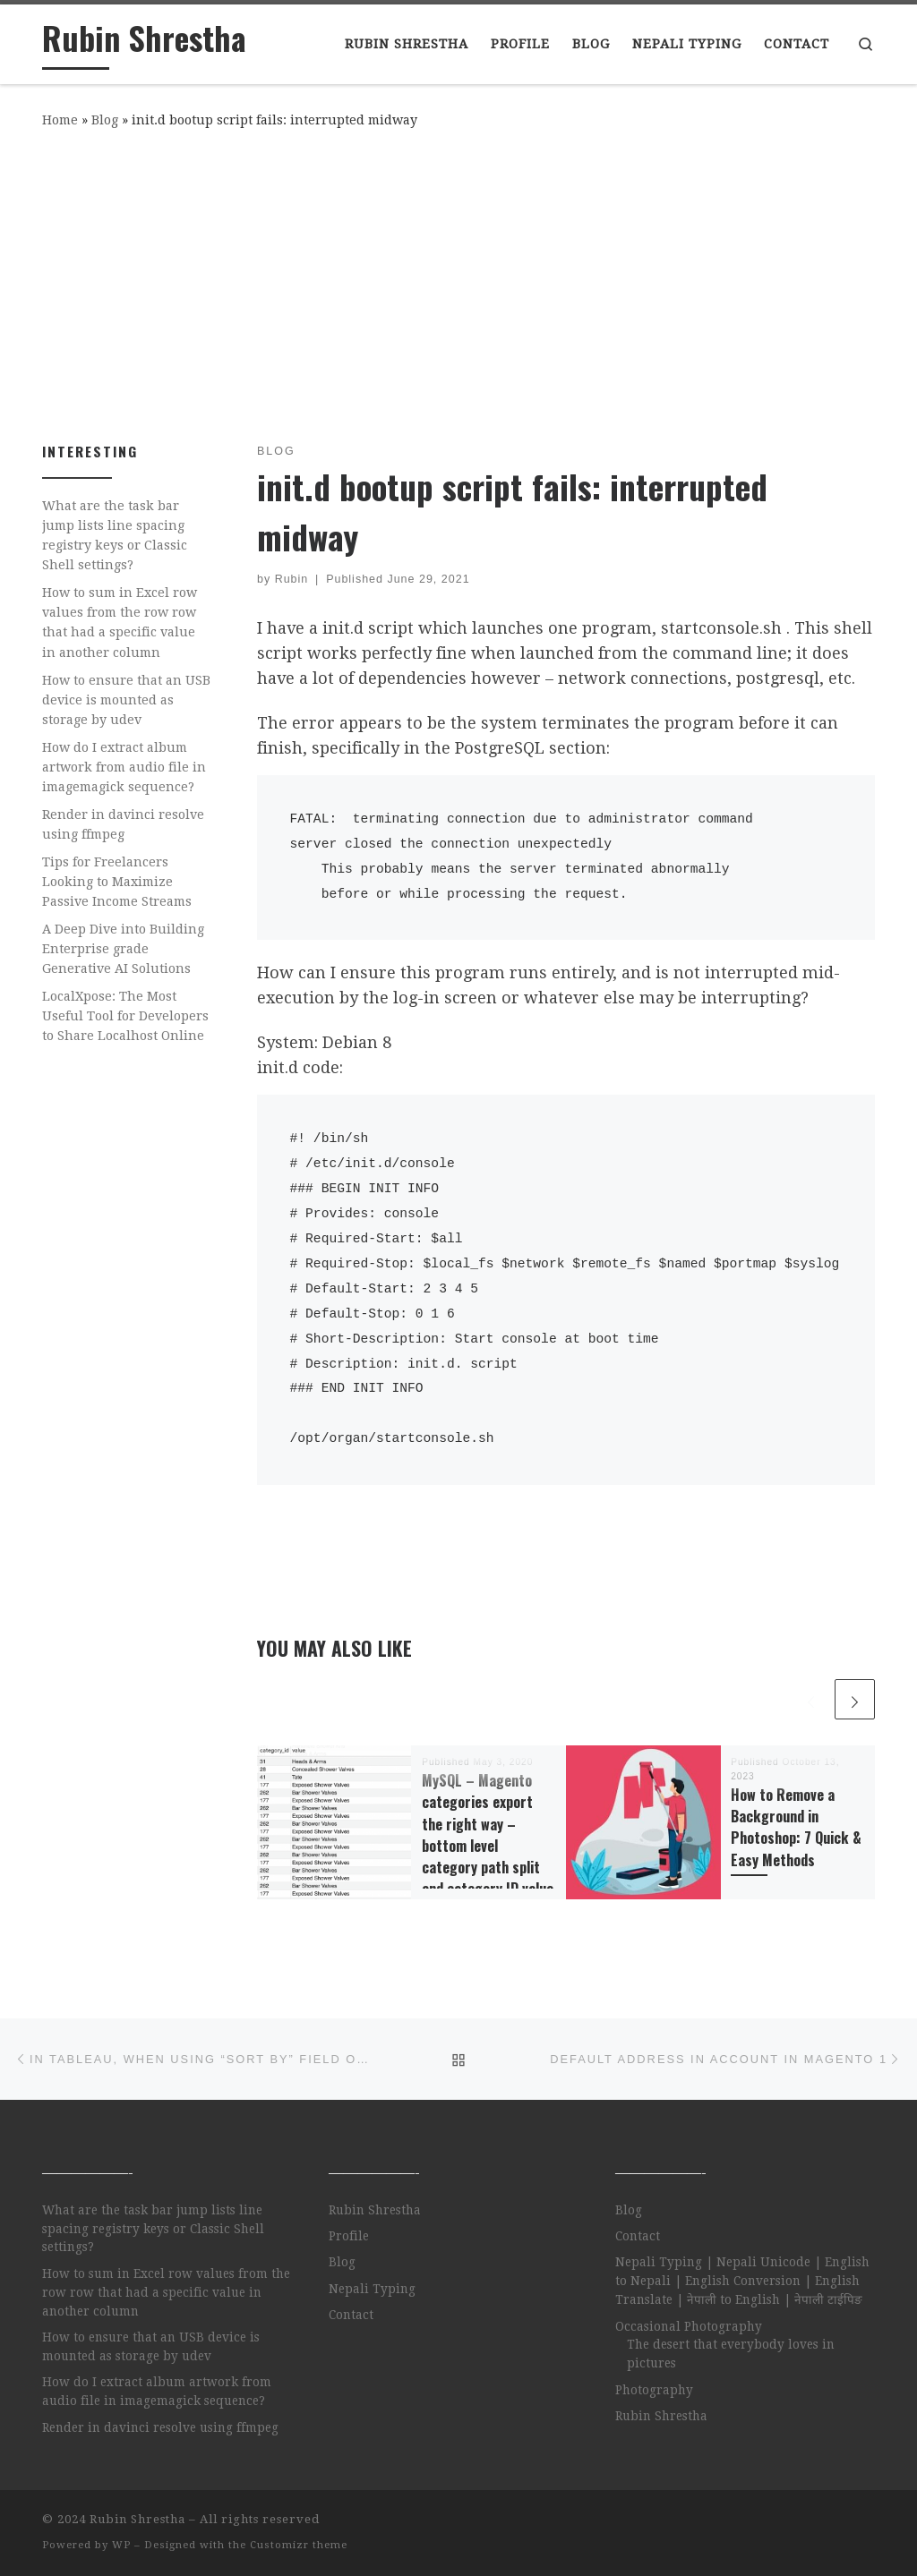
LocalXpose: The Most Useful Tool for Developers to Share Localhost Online (125, 1016)
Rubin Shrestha (375, 2210)
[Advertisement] (458, 282)
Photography (654, 2390)
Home (60, 120)
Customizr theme (298, 2545)
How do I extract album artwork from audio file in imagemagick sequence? (124, 767)
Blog (104, 120)
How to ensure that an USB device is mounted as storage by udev (126, 700)
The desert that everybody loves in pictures (731, 2353)
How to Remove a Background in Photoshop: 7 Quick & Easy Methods (796, 1827)
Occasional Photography (688, 2326)
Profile (349, 2236)
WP (121, 2545)
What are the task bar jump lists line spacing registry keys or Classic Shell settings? (114, 535)
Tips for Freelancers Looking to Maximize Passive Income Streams (117, 881)
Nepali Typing (372, 2289)
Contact (351, 2314)
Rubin (292, 579)
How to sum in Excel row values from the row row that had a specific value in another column (119, 622)
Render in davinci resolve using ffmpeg (123, 824)
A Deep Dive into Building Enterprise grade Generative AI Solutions (123, 949)
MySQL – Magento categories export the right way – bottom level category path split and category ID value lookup (487, 1846)
